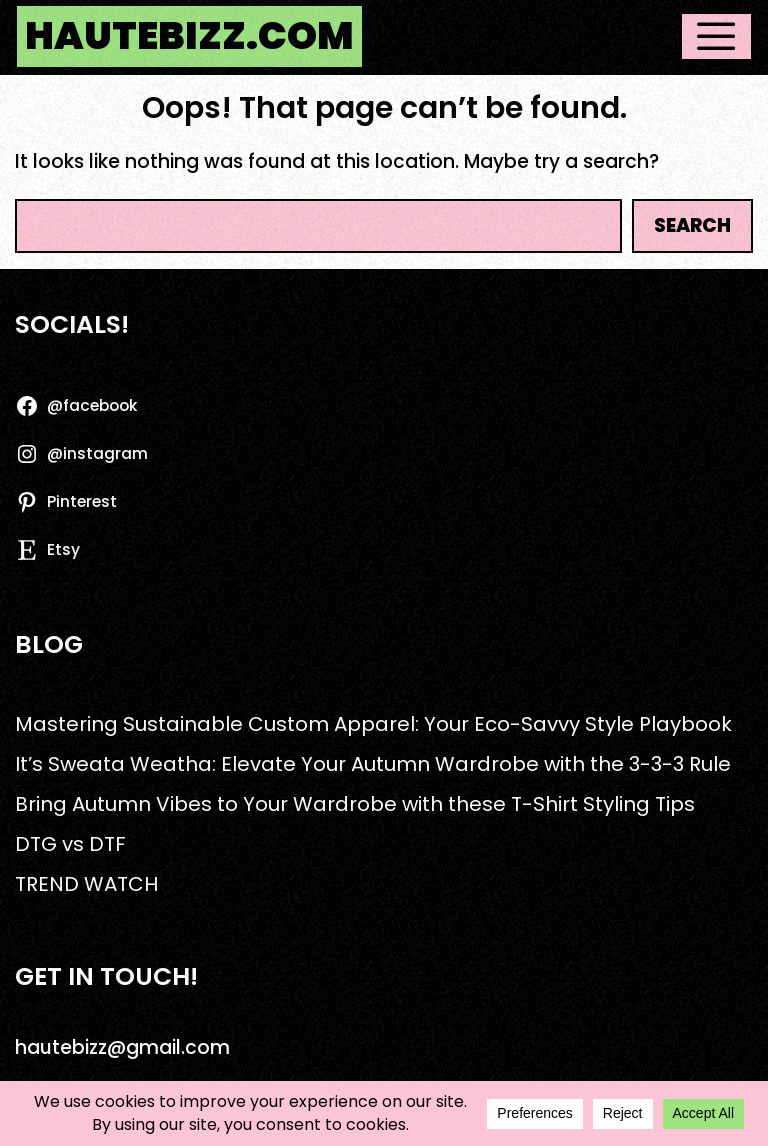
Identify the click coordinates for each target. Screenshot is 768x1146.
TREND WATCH (86, 884)
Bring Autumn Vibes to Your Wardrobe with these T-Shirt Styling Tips (355, 804)
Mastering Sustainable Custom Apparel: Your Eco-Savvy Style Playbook (373, 724)
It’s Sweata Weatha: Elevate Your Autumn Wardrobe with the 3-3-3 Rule (373, 764)
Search (692, 225)
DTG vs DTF (70, 844)
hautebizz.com (189, 36)
